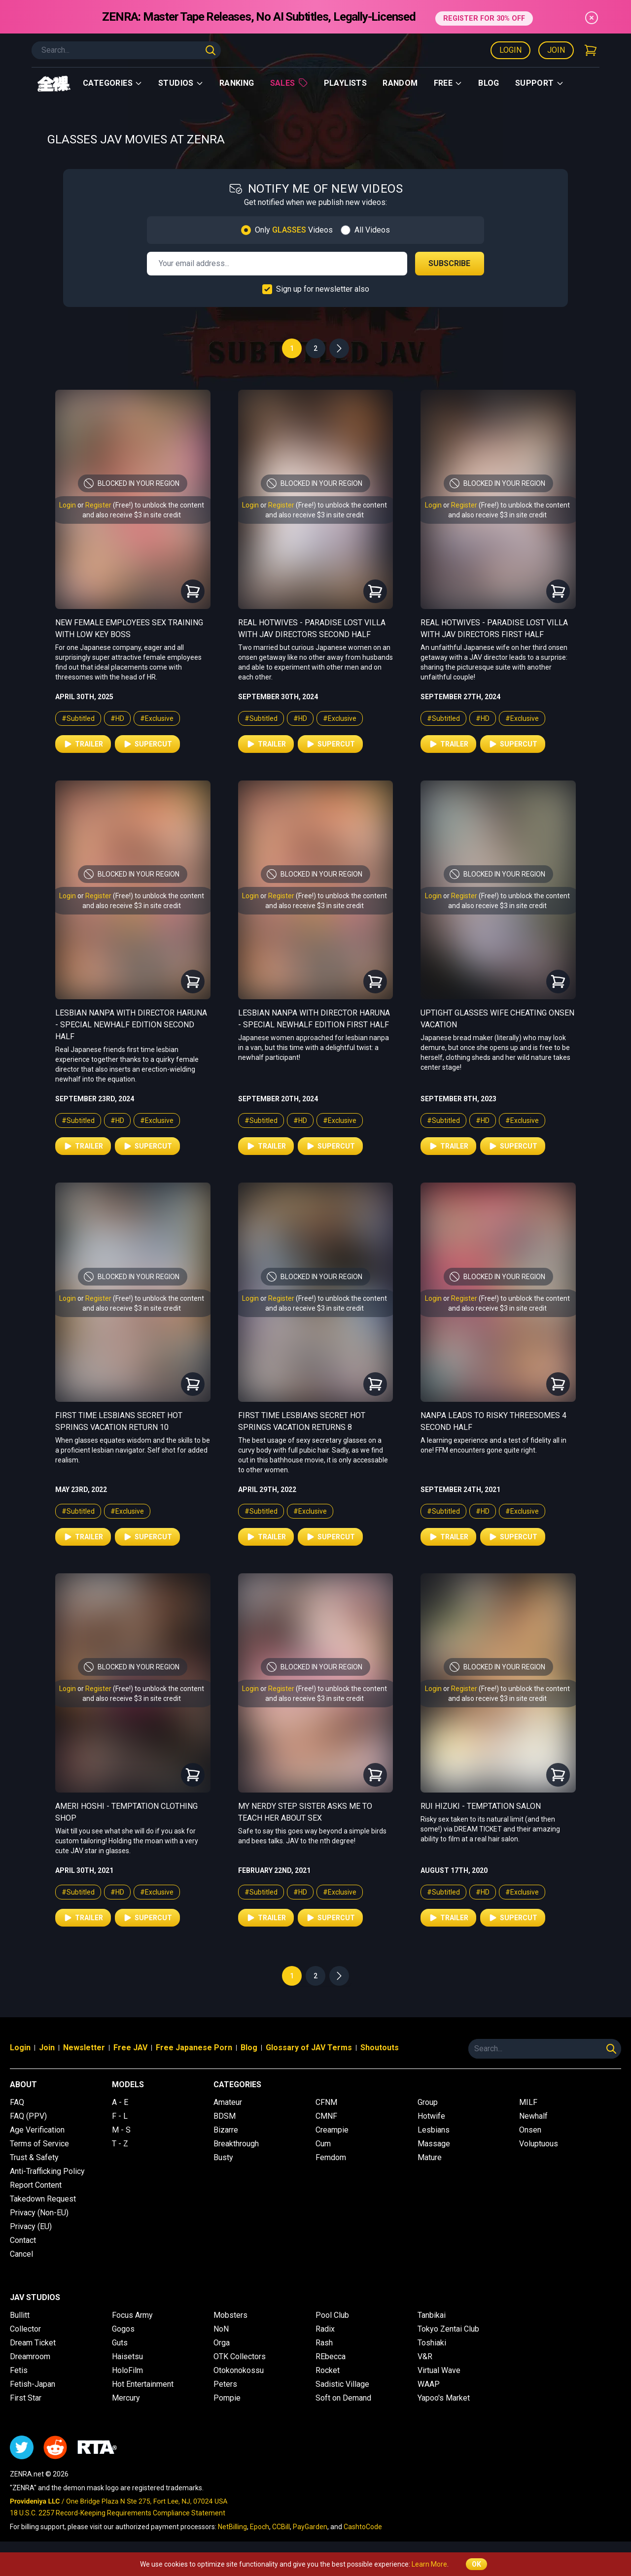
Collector (25, 2329)
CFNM (326, 2102)
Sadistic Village (342, 2384)
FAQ (17, 2102)
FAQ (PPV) (28, 2116)
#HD (117, 718)
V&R (425, 2356)
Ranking (236, 83)
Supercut (147, 744)
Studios (181, 83)
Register (98, 505)
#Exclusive (157, 718)
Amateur (227, 2102)
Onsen (530, 2130)
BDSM (224, 2116)
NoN (221, 2329)
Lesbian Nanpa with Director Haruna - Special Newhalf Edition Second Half (131, 1024)
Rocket (328, 2370)
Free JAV (130, 2047)
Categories (112, 83)
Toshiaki (432, 2342)
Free (448, 83)
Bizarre (225, 2130)
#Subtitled (78, 718)
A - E (120, 2102)
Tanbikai (432, 2315)
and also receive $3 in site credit (131, 515)
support (539, 83)
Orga (221, 2342)
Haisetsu (127, 2356)
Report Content (36, 2185)
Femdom (331, 2157)
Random (400, 83)
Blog (488, 83)
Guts (120, 2342)
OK (476, 2564)
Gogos (123, 2329)
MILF (528, 2102)
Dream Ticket (33, 2342)
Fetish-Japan (32, 2384)
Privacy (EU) (31, 2226)
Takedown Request (43, 2198)
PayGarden (310, 2527)
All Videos (372, 230)
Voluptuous (538, 2143)
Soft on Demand (343, 2398)
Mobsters (230, 2315)
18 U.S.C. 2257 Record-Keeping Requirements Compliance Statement (117, 2513)
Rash (324, 2342)
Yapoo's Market (444, 2398)
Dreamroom (30, 2356)
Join (556, 50)
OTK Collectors (239, 2356)
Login (510, 50)
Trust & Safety (34, 2157)
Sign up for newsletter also (322, 289)
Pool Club (332, 2315)
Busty (223, 2157)
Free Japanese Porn (194, 2047)
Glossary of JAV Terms (309, 2047)
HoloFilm (127, 2370)
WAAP (429, 2384)
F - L (120, 2116)
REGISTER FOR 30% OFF (483, 16)
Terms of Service (39, 2143)
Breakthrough (236, 2143)
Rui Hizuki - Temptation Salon (481, 1806)
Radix (325, 2329)
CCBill (281, 2527)
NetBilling (232, 2527)
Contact (23, 2240)
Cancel (21, 2254)
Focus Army (132, 2315)
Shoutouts (379, 2047)
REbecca (331, 2356)
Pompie (227, 2398)
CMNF (326, 2116)
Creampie (332, 2130)
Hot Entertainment (143, 2384)
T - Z (120, 2143)
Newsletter (84, 2047)
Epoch (259, 2527)
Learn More (429, 2564)
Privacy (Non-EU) (39, 2212)
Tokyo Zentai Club (448, 2329)
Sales (289, 83)
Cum (323, 2143)
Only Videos (294, 230)
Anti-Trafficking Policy (47, 2171)
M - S (121, 2130)
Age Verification (37, 2130)
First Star (25, 2398)
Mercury (126, 2398)
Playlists (345, 83)
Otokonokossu (238, 2370)
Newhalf (533, 2116)
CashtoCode (363, 2527)
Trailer (83, 744)
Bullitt (20, 2315)
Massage (434, 2143)
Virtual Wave (439, 2370)
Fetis (19, 2370)
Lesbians (434, 2130)
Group (428, 2102)
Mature (430, 2157)
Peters (225, 2384)
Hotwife (431, 2116)
